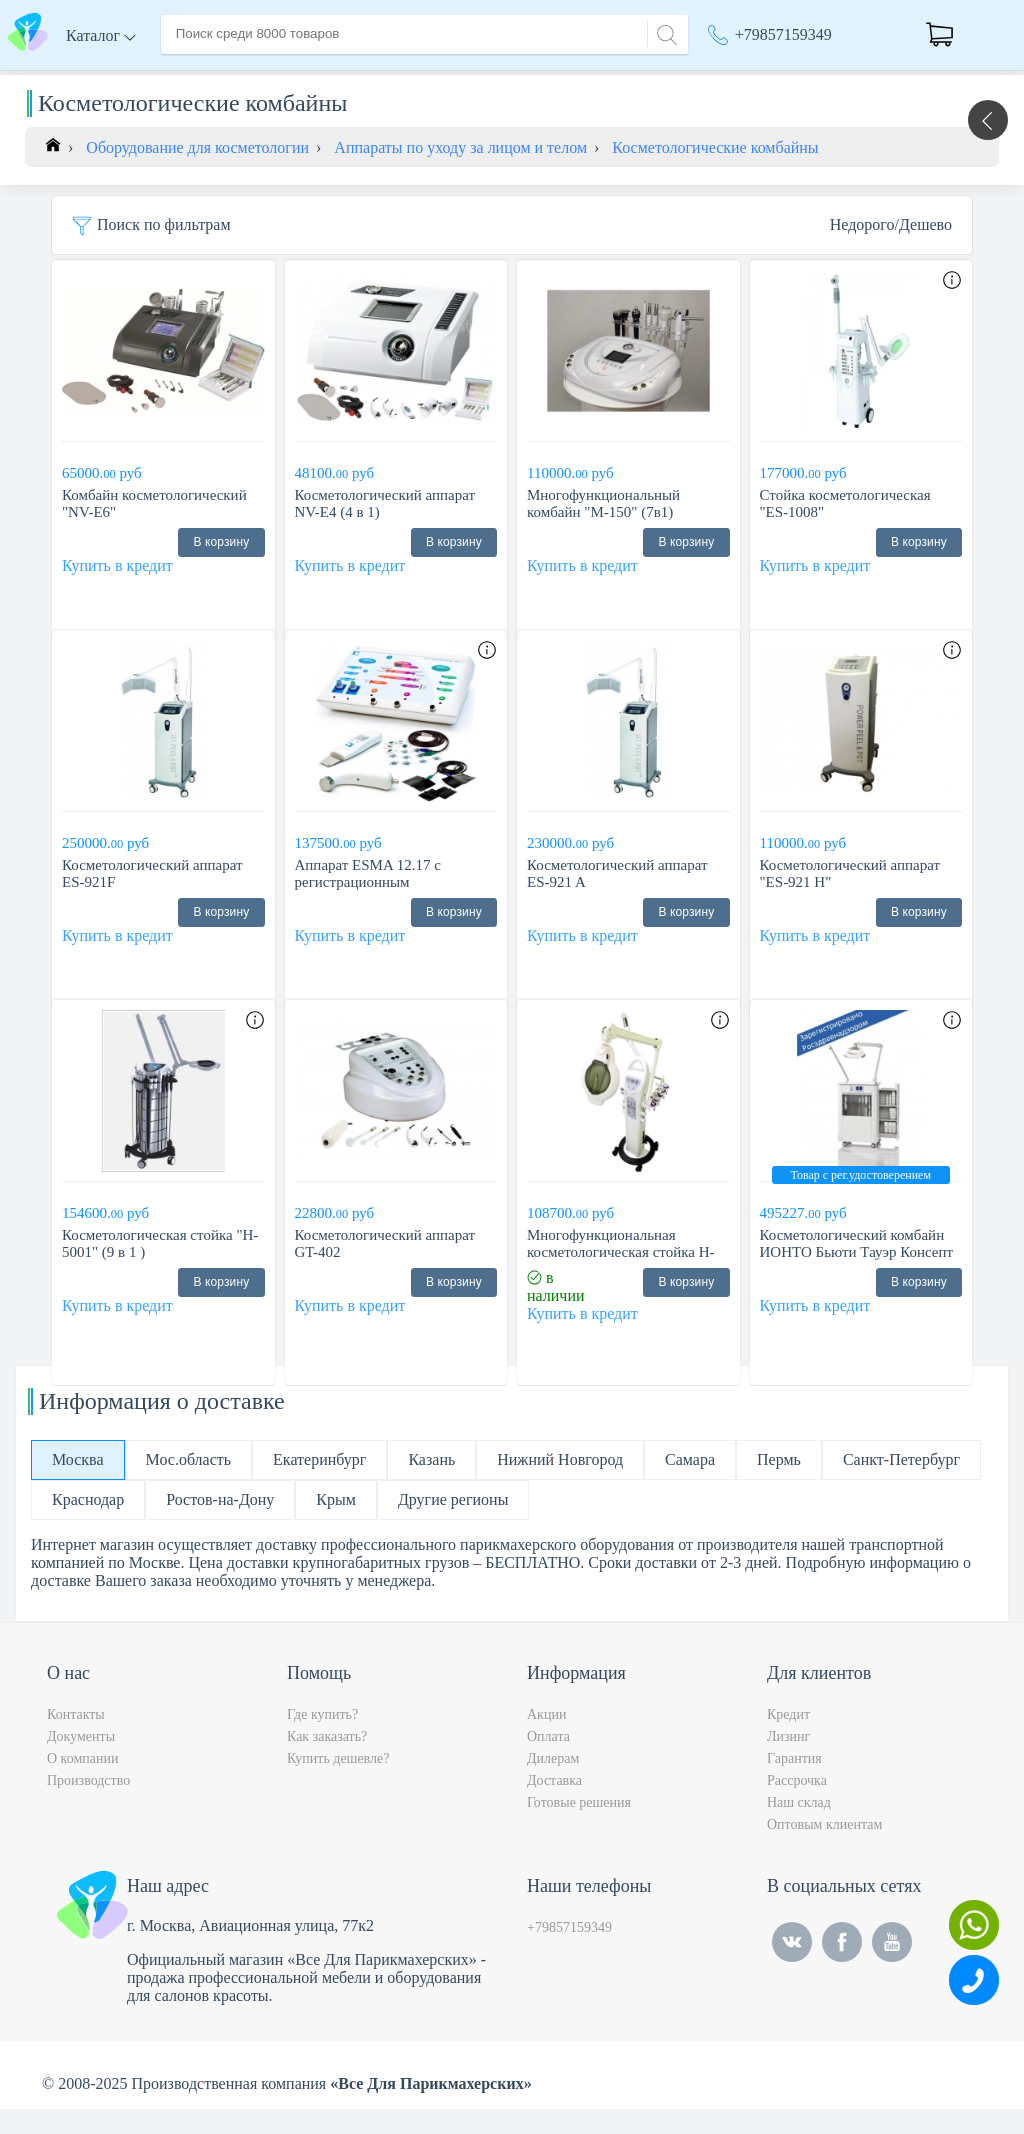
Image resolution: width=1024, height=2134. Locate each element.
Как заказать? (327, 1761)
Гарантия (794, 1783)
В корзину (221, 567)
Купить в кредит (117, 590)
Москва (743, 80)
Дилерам (553, 1783)
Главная (188, 78)
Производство (88, 1805)
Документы (81, 1761)
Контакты (537, 78)
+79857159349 (783, 34)
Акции (546, 1739)
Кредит (788, 1739)
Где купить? (322, 1739)
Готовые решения (579, 1827)
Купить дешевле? (338, 1783)
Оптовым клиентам (824, 1849)
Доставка (375, 78)
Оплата (455, 78)
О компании (279, 78)
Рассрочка (797, 1805)
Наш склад (799, 1827)
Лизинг (788, 1761)
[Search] (664, 32)
